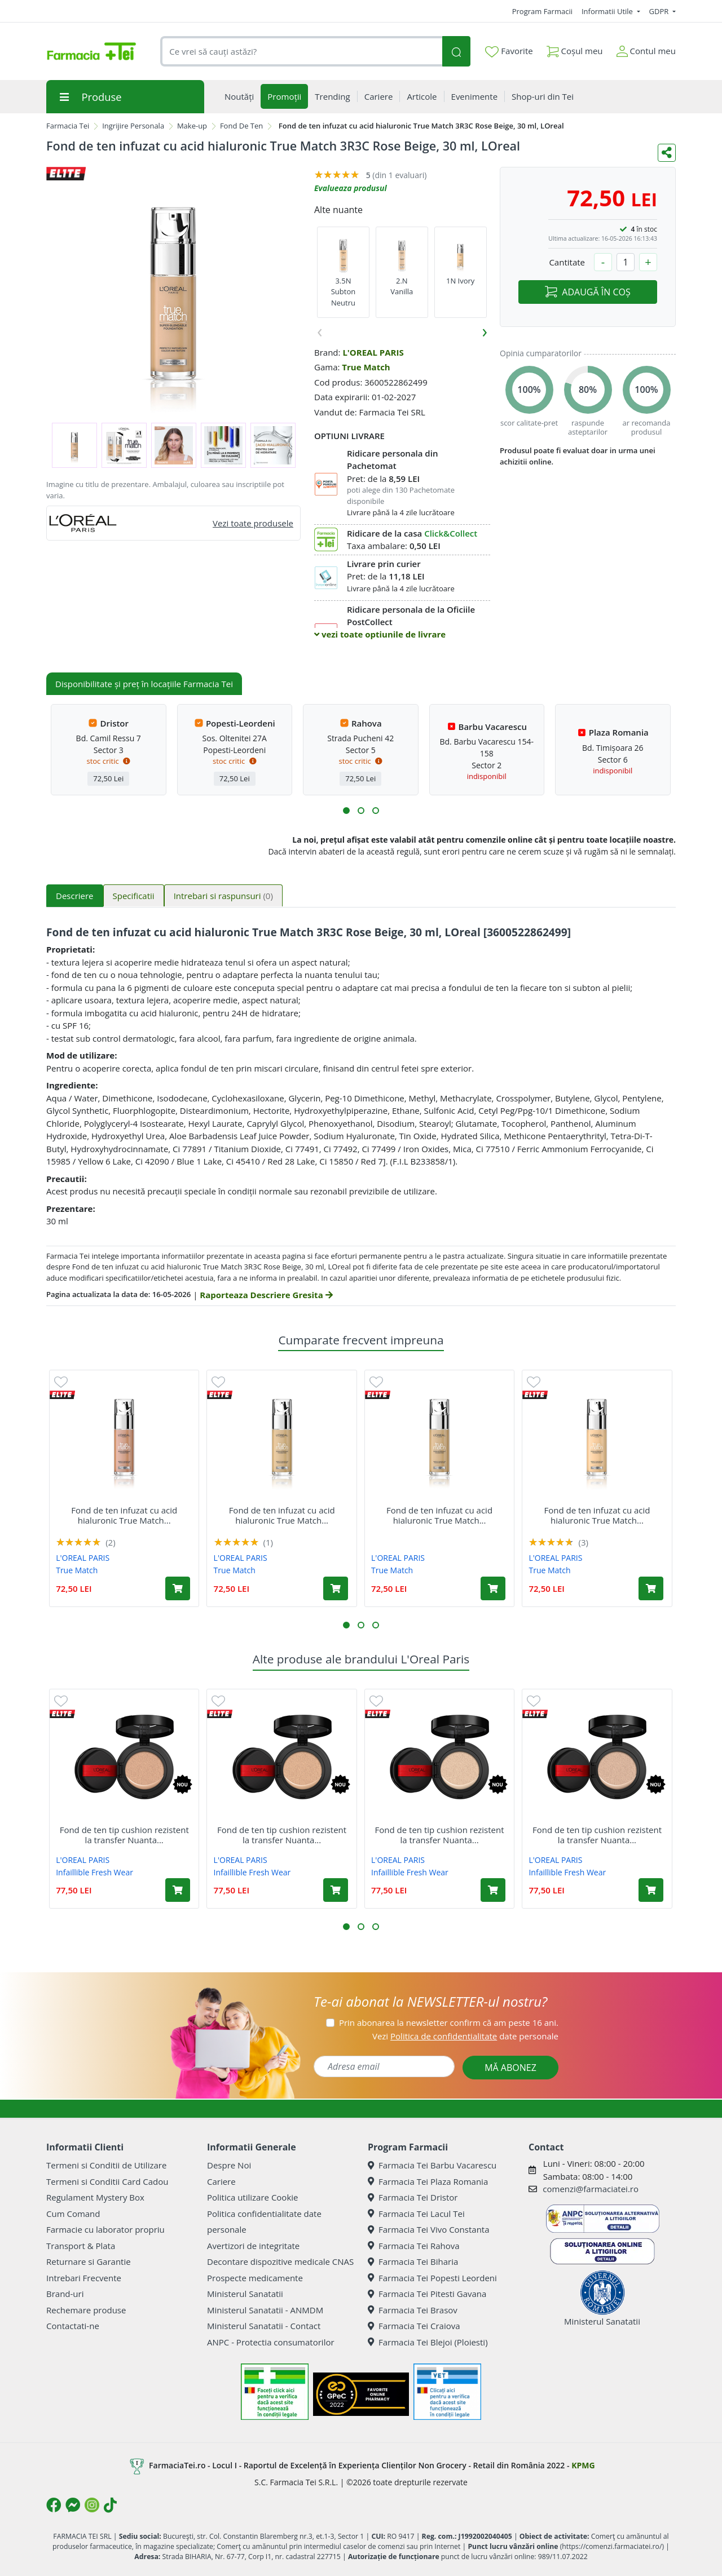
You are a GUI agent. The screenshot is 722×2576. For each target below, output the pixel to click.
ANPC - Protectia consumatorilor (270, 2342)
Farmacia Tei (67, 126)
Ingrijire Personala (133, 126)
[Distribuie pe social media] (667, 153)
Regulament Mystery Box (95, 2197)
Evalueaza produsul (350, 188)
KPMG (583, 2465)
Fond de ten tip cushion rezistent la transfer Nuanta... (124, 1835)
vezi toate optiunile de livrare (380, 634)
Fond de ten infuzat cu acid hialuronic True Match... (124, 1515)
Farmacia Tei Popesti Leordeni (432, 2277)
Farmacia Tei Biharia (413, 2261)
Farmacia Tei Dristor (412, 2197)
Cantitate (567, 262)
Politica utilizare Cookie (252, 2197)
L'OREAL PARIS (372, 352)
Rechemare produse (86, 2310)
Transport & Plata (80, 2245)
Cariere (221, 2181)
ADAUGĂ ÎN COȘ (587, 292)
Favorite (508, 51)
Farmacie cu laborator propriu (105, 2229)
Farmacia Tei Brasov (412, 2310)
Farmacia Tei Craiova (414, 2325)
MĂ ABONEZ (510, 2067)
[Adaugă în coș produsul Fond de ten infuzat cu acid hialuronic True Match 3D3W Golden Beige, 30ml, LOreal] (335, 1588)
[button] (346, 810)
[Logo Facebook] (53, 2505)
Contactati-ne (72, 2325)
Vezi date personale (465, 2036)
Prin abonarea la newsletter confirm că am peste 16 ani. (448, 2022)
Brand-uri (64, 2293)
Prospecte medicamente (255, 2277)
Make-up (192, 126)
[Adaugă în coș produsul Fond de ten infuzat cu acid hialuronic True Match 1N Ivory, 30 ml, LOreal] (651, 1588)
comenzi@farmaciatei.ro (591, 2188)
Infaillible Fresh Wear (94, 1872)
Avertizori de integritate (253, 2245)
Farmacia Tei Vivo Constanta (429, 2229)
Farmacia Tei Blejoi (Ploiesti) (428, 2342)
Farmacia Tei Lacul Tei (416, 2213)
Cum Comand (73, 2213)
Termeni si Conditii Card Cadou (107, 2181)
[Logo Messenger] (72, 2505)
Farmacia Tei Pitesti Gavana (427, 2293)
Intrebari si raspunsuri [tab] (223, 895)
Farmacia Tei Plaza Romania (428, 2181)
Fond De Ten (241, 126)
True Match (366, 367)
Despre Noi (229, 2165)
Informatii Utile (608, 11)
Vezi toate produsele (253, 523)
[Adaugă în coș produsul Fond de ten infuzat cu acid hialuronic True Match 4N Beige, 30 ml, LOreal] (493, 1588)
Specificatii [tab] (134, 895)
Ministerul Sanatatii (245, 2293)
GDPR (660, 11)
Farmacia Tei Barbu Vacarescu (432, 2165)
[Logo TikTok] (110, 2505)
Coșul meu (575, 48)
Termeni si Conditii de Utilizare (106, 2165)
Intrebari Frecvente (83, 2277)
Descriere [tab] (75, 895)
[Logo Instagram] (92, 2505)
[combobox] (301, 51)
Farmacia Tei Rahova (414, 2245)
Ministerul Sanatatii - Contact (263, 2325)
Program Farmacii (542, 11)
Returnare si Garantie (88, 2261)
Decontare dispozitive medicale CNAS (280, 2261)
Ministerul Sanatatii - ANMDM (265, 2310)
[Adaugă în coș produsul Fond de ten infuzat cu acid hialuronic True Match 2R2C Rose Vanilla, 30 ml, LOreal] (177, 1588)
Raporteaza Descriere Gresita (266, 1294)
